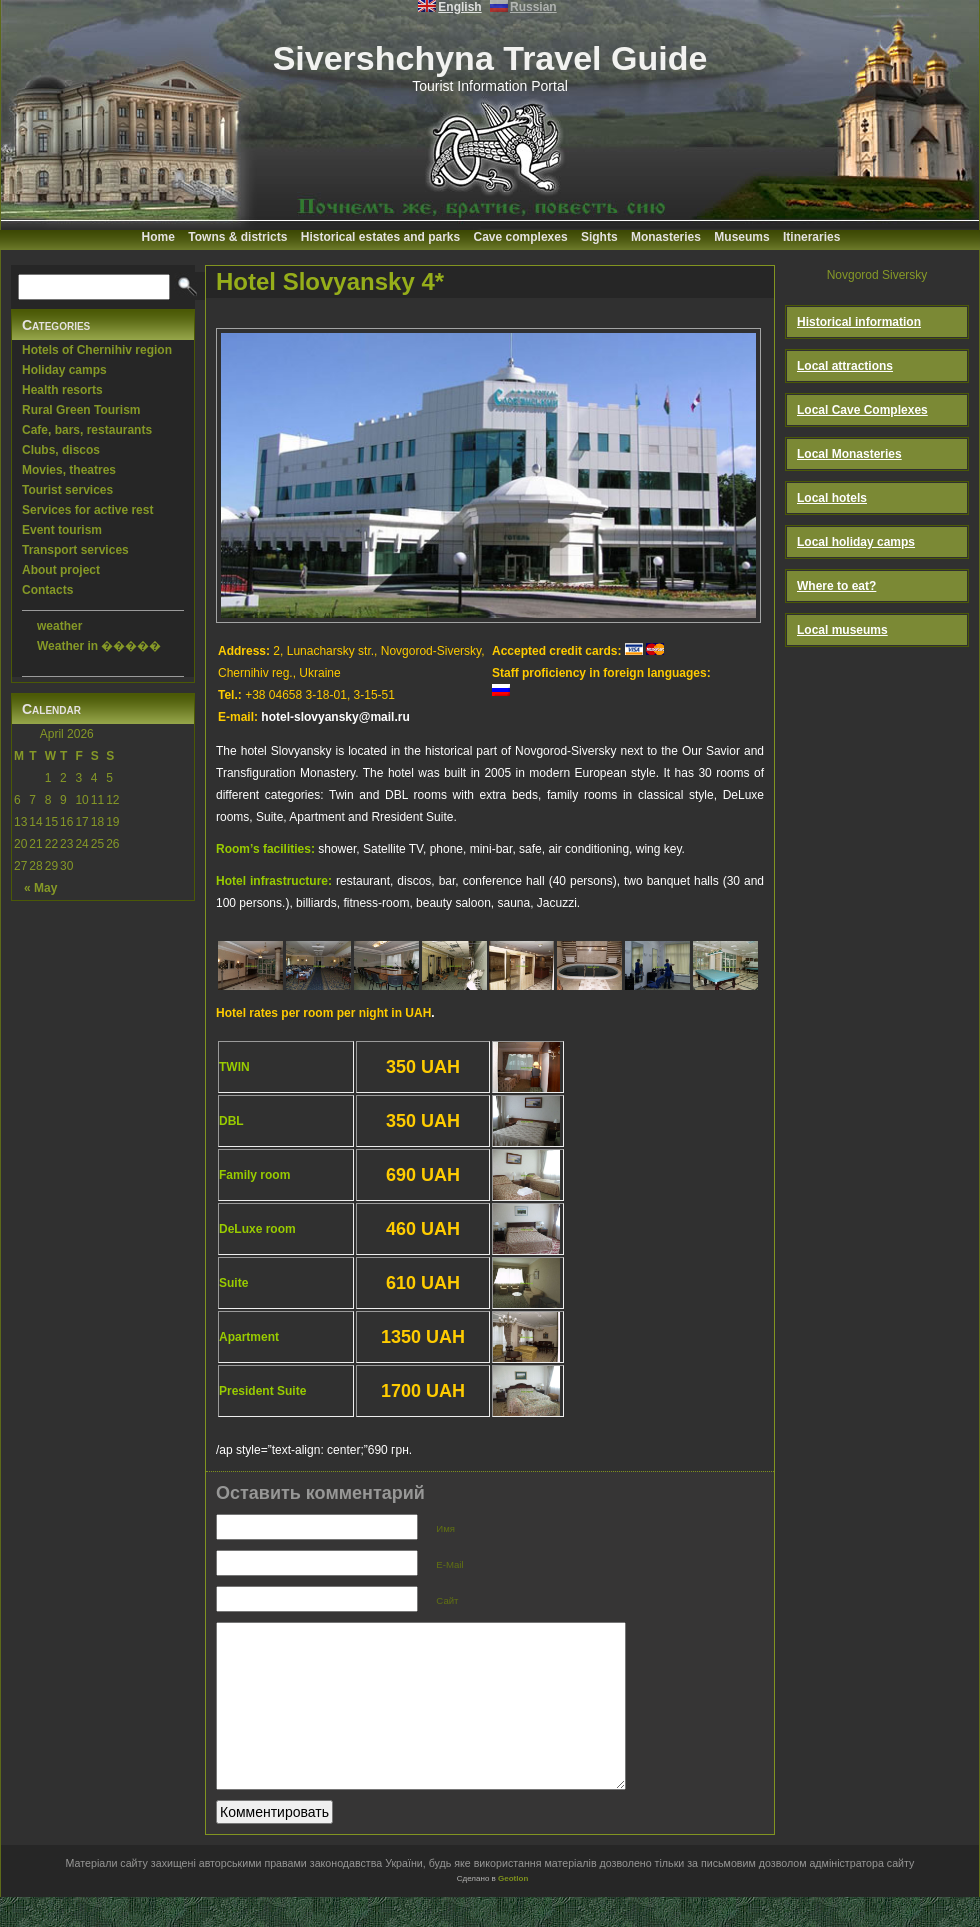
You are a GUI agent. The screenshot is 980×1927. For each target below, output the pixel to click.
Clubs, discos (61, 450)
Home (158, 237)
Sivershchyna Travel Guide (490, 58)
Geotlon (513, 1908)
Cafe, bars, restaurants (87, 430)
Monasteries (666, 237)
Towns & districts (237, 237)
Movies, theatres (69, 470)
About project (61, 570)
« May (40, 888)
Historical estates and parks (380, 237)
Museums (741, 237)
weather (59, 626)
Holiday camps (64, 370)
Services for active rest (87, 510)
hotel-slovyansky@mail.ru (335, 717)
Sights (599, 237)
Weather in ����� (99, 646)
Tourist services (67, 490)
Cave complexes (521, 237)
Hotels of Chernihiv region (97, 350)
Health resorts (62, 390)
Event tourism (62, 530)
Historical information (859, 322)
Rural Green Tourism (81, 410)
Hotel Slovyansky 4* (330, 281)
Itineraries (811, 237)
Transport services (75, 550)
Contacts (47, 590)
